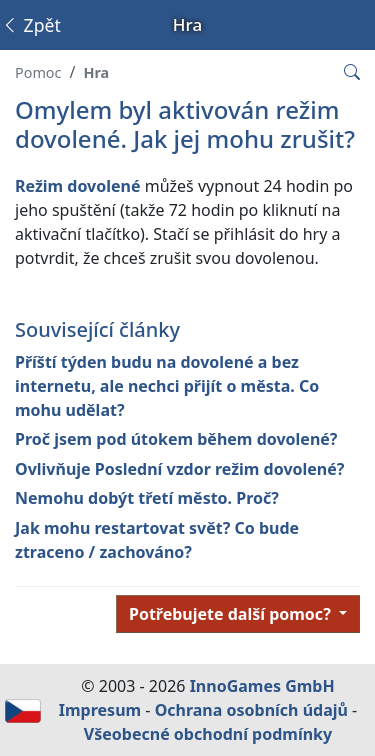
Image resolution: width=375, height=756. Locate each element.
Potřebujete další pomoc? (232, 614)
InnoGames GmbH (262, 686)
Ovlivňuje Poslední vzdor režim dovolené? (179, 469)
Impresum (100, 710)
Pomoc (38, 72)
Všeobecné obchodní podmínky (208, 734)
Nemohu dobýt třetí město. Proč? (147, 498)
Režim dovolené (78, 186)
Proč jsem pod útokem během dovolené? (176, 439)
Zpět (31, 25)
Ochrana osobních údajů (251, 710)
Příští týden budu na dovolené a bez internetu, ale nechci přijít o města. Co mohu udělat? (167, 386)
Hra (96, 72)
